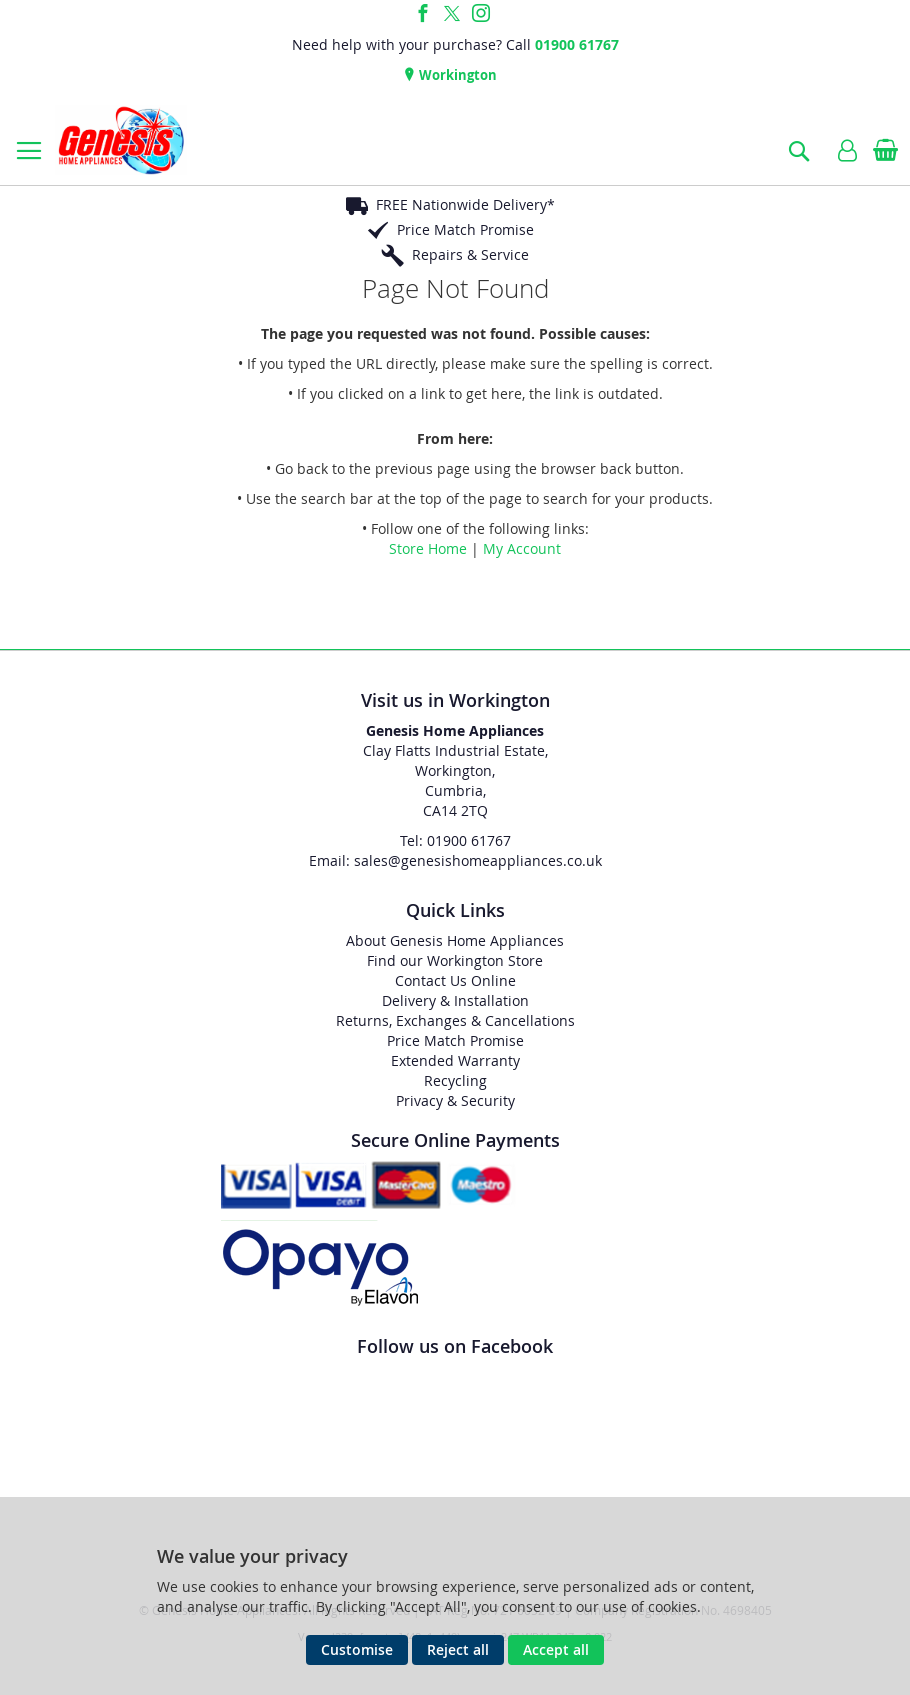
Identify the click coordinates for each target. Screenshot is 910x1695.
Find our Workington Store (455, 960)
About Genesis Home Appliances (455, 940)
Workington (456, 75)
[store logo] (121, 140)
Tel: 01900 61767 (455, 840)
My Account (522, 548)
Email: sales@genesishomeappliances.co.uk (455, 860)
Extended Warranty (455, 1060)
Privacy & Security (455, 1100)
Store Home (428, 548)
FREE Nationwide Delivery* (465, 204)
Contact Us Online (455, 980)
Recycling (455, 1080)
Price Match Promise (465, 229)
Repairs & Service (470, 254)
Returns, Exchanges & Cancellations (455, 1020)
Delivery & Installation (455, 1000)
